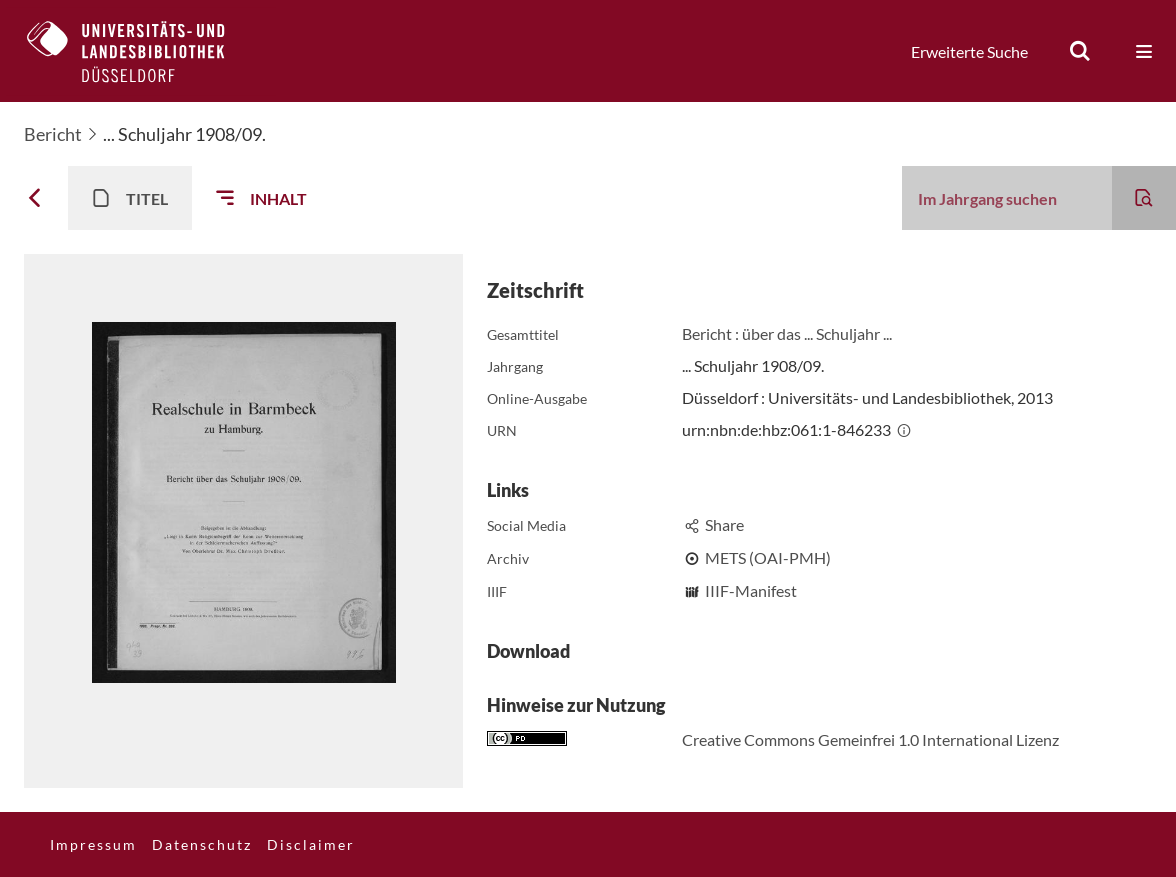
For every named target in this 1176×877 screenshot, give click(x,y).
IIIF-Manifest (751, 590)
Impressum (93, 844)
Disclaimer (311, 844)
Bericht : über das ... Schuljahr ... (787, 333)
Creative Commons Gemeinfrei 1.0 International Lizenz (870, 739)
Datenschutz (202, 844)
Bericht (53, 134)
